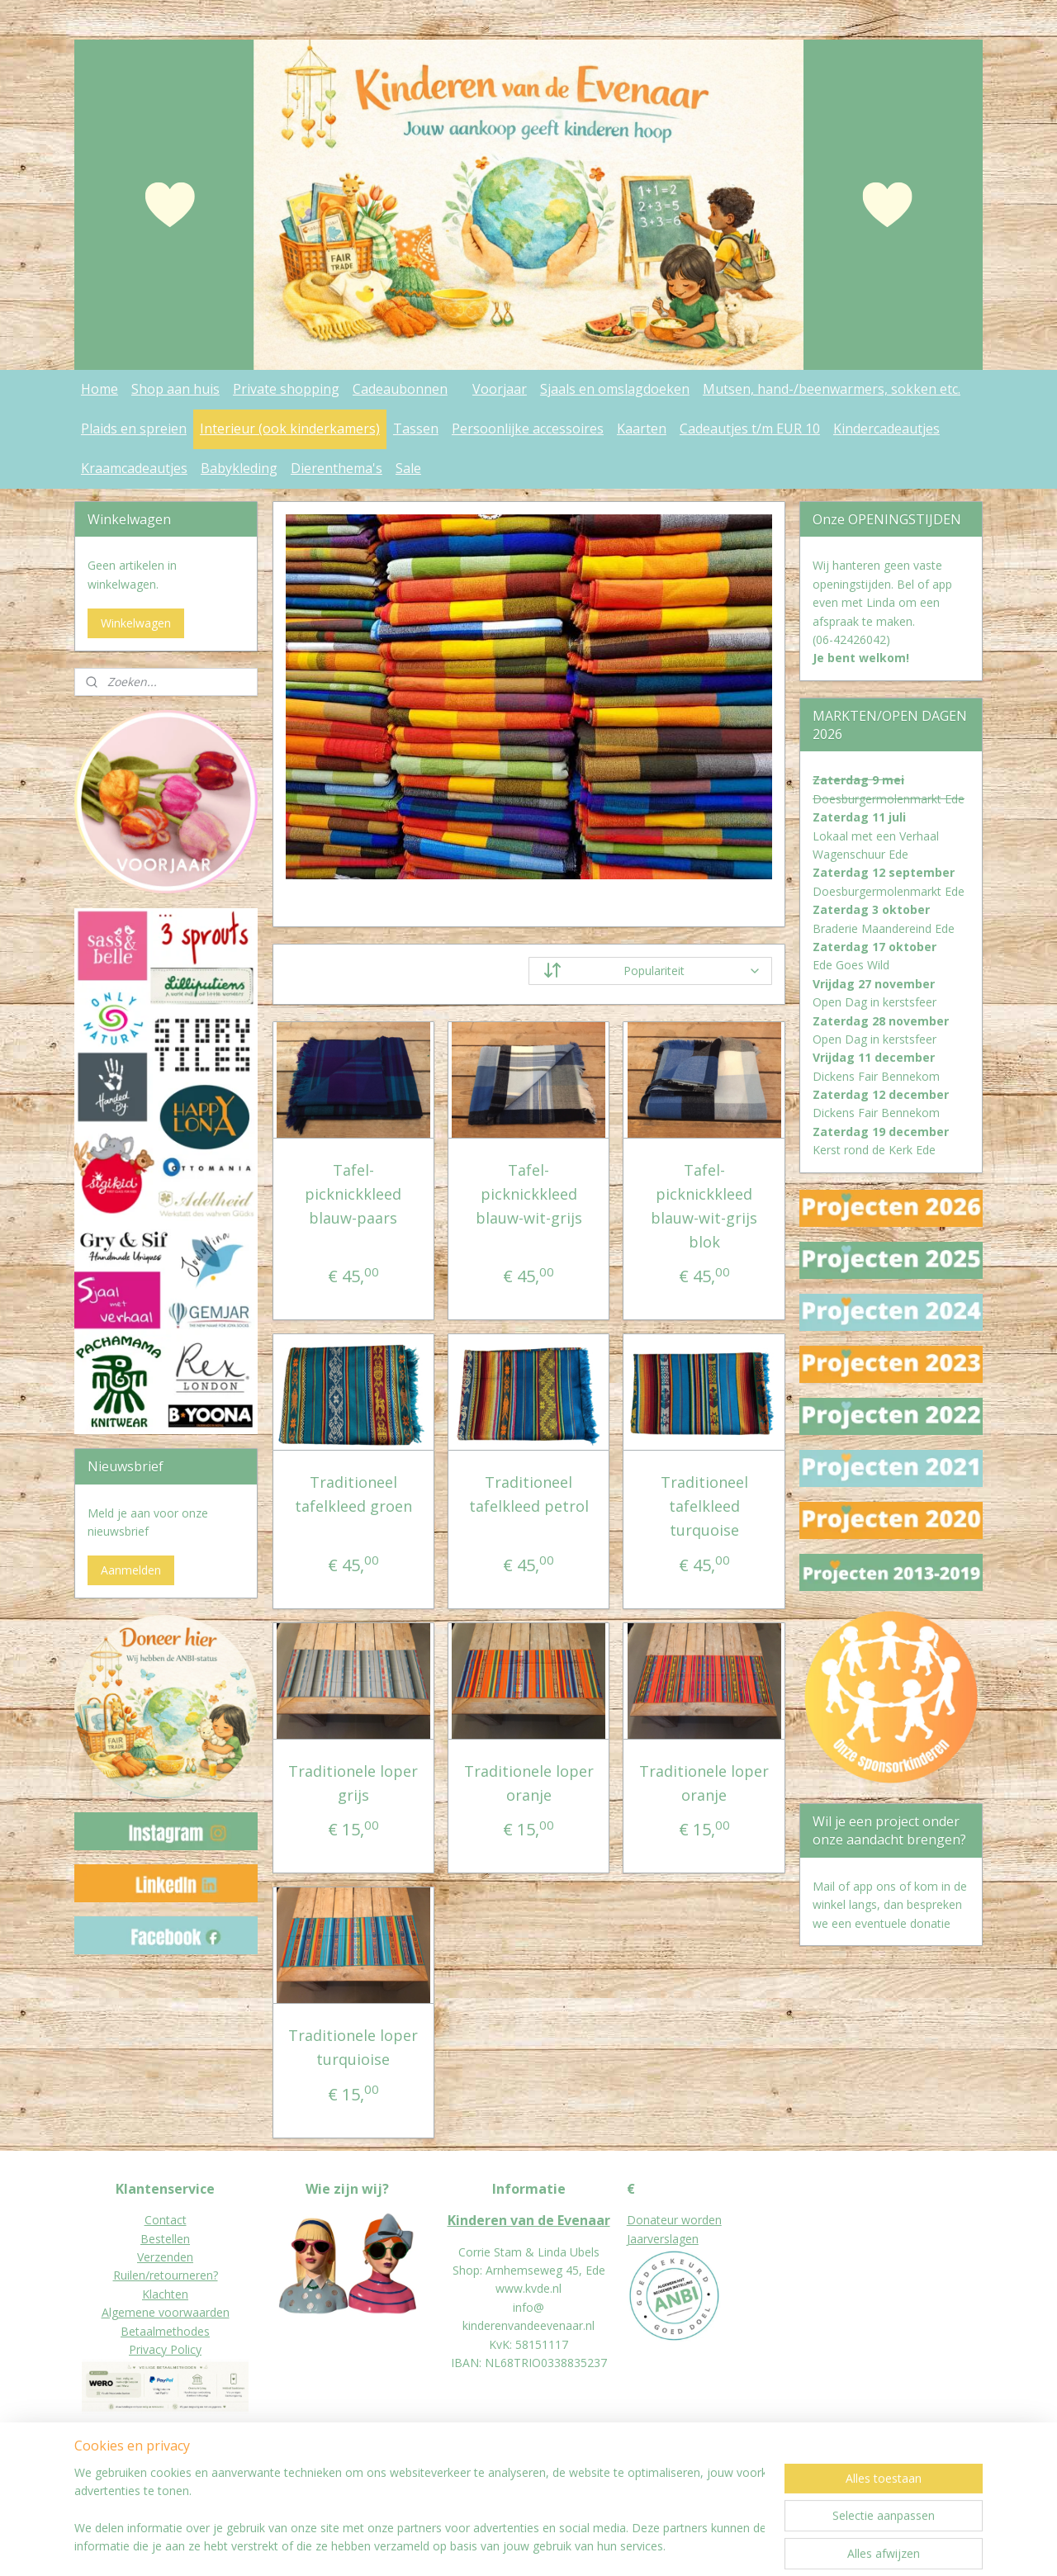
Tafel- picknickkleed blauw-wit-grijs (528, 1194)
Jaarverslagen (663, 2239)
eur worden (691, 2220)
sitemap (491, 2546)
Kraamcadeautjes (134, 468)
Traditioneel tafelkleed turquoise (703, 1506)
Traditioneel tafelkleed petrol (528, 1494)
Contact (166, 2220)
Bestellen (165, 2239)
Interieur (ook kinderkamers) (290, 428)
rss (525, 2546)
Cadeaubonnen (400, 389)
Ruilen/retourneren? (165, 2275)
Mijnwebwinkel (732, 2546)
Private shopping (286, 389)
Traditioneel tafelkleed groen (353, 1494)
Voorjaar (499, 389)
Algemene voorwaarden (166, 2312)
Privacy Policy (165, 2349)
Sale (408, 468)
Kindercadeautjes (886, 428)
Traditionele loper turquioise (353, 2047)
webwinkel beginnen (589, 2546)
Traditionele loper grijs (353, 1783)
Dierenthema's (336, 468)
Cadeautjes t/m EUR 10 (750, 428)
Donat (644, 2220)
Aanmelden (131, 1570)
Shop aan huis (175, 389)
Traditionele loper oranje (528, 1783)
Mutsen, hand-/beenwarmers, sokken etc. (831, 389)
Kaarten (641, 428)
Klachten (165, 2294)
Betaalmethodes (165, 2331)
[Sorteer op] (650, 971)
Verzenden (165, 2257)
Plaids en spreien (134, 428)
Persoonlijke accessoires (528, 428)
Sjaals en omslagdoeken (615, 389)
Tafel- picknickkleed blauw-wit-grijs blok (704, 1205)
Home (99, 389)
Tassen (415, 428)
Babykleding (239, 468)
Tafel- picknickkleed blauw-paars (353, 1194)
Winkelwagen (136, 623)
